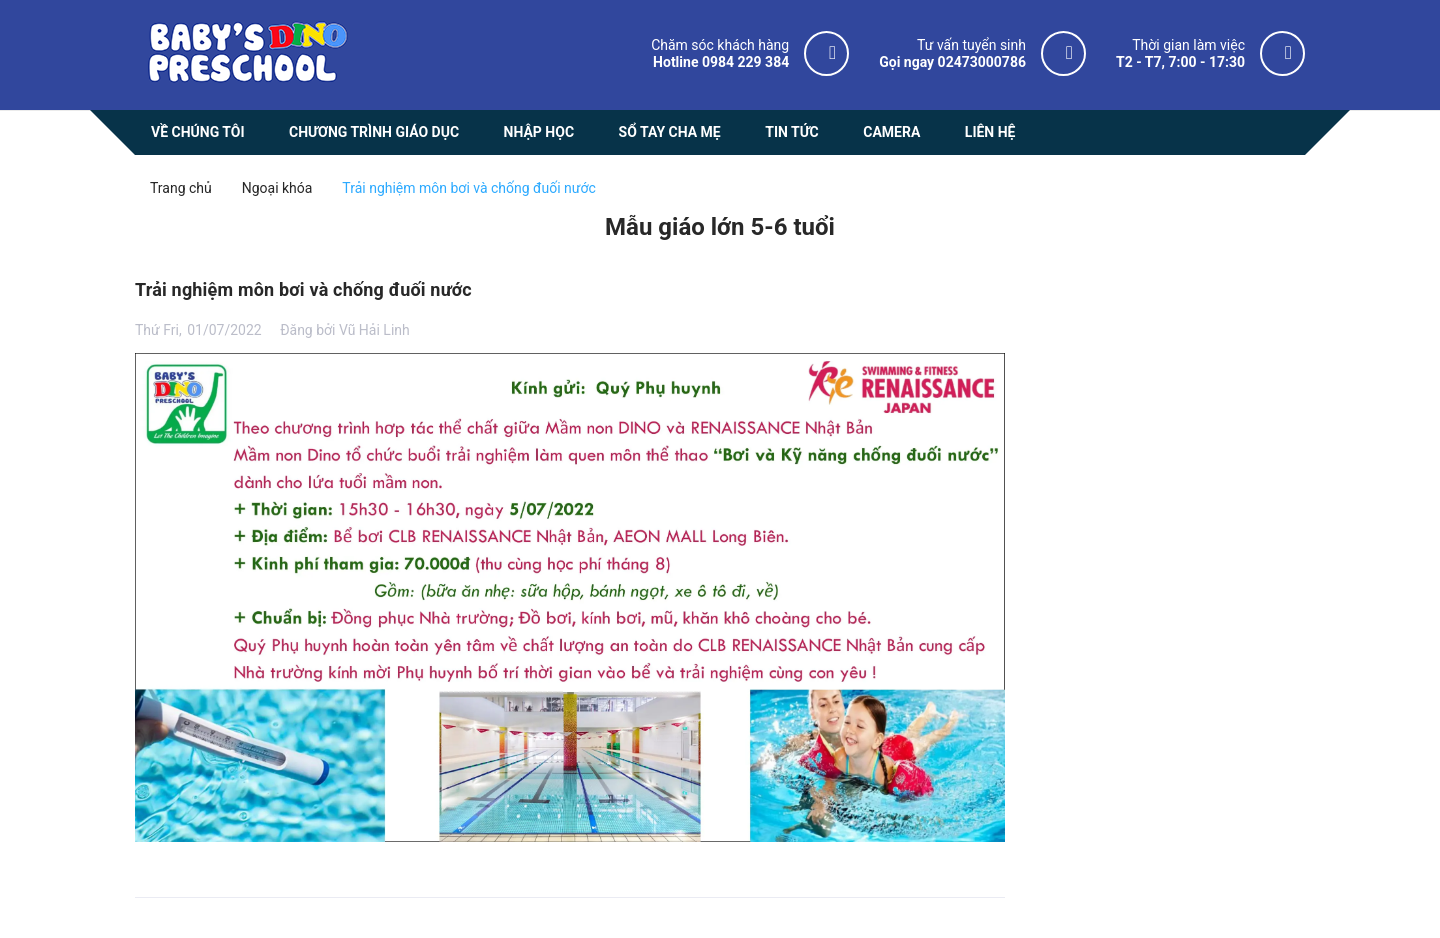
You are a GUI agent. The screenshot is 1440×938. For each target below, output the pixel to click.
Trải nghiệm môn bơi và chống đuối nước (303, 289)
